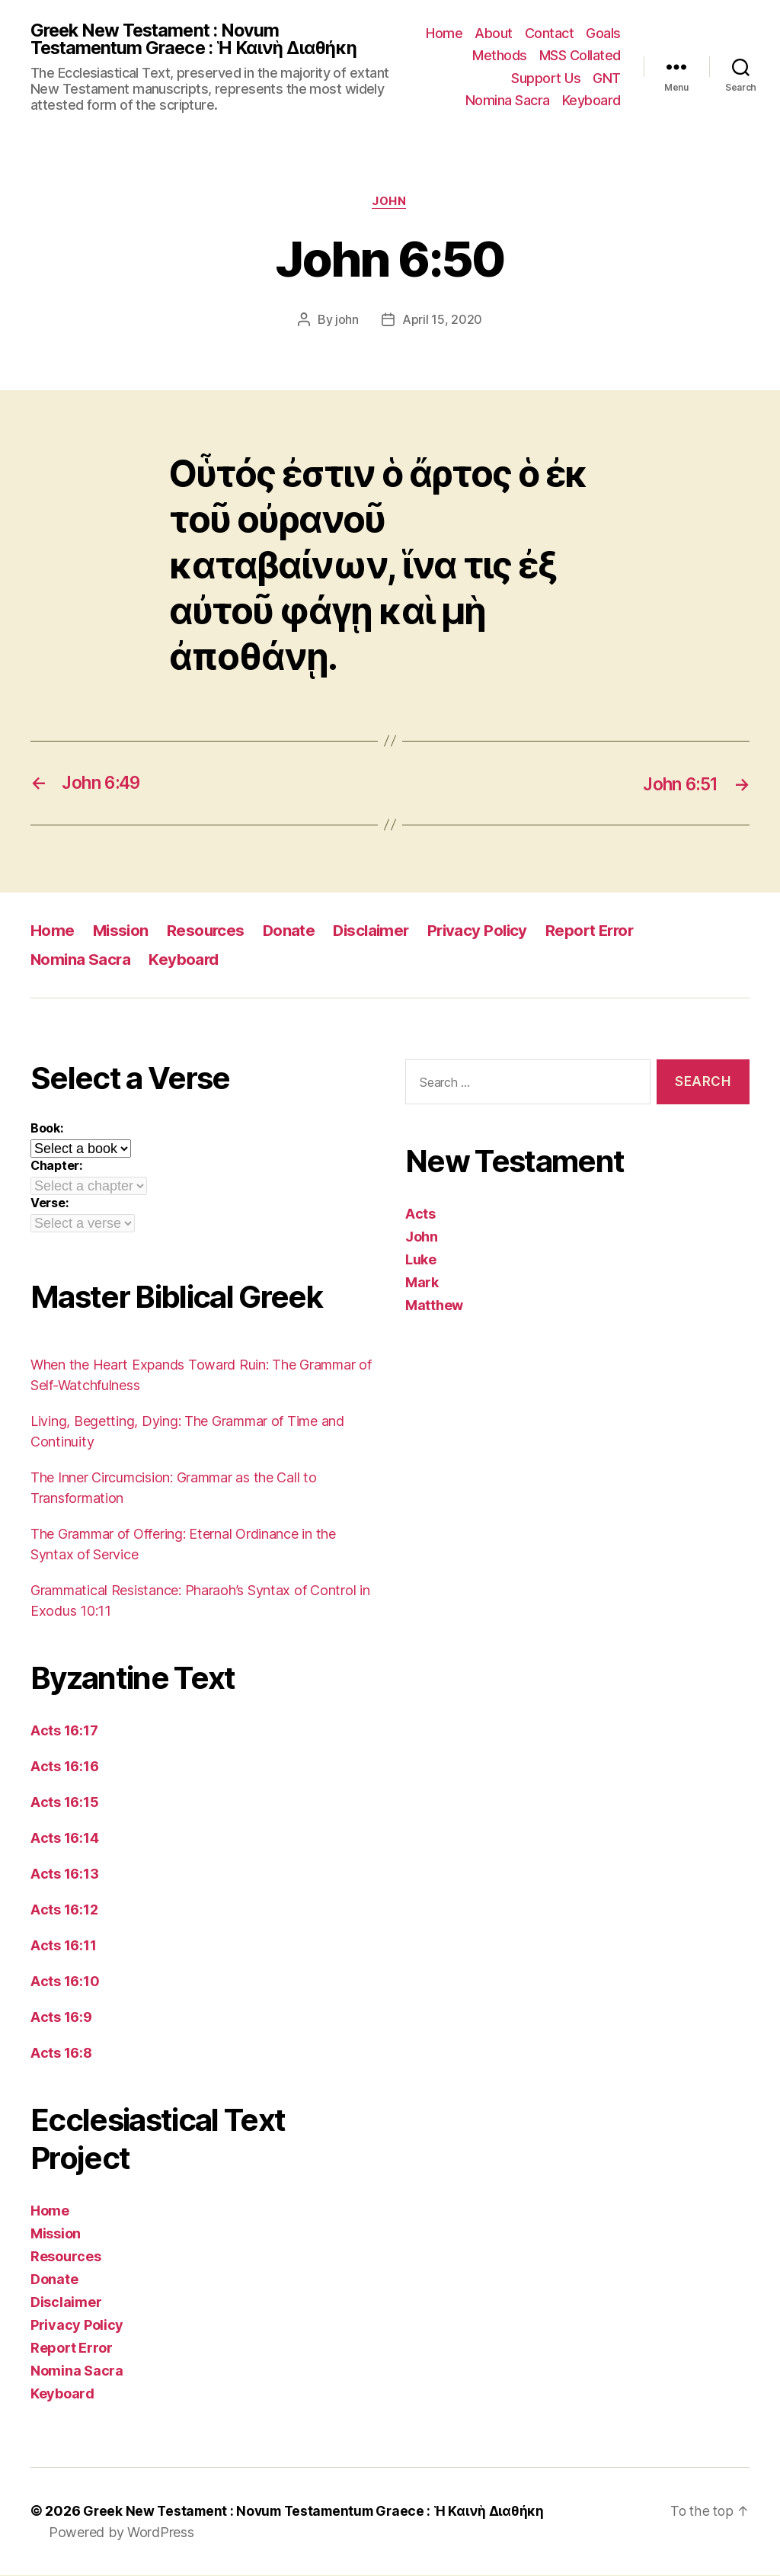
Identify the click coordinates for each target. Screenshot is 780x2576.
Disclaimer (377, 931)
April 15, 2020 (442, 321)
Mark (422, 1284)
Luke (420, 1261)
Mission (122, 931)
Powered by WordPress (121, 2533)
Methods (499, 56)
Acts (420, 1215)
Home (444, 33)
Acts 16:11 (63, 1947)
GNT (607, 79)
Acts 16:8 (61, 2054)
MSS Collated (580, 56)
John (389, 203)
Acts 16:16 (64, 1768)
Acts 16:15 (64, 1804)
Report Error (601, 931)
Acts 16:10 (64, 1983)
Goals (603, 33)
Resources (208, 931)
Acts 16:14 (64, 1839)
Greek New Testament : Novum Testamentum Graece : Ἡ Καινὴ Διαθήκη (198, 39)
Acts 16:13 (64, 1875)
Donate (292, 931)
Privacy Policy (486, 931)
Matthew (434, 1307)
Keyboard (591, 101)
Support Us (545, 79)
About (494, 33)
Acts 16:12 (64, 1911)
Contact (549, 33)
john (347, 321)
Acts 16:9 (61, 2018)
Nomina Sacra (507, 101)
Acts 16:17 (64, 1732)
